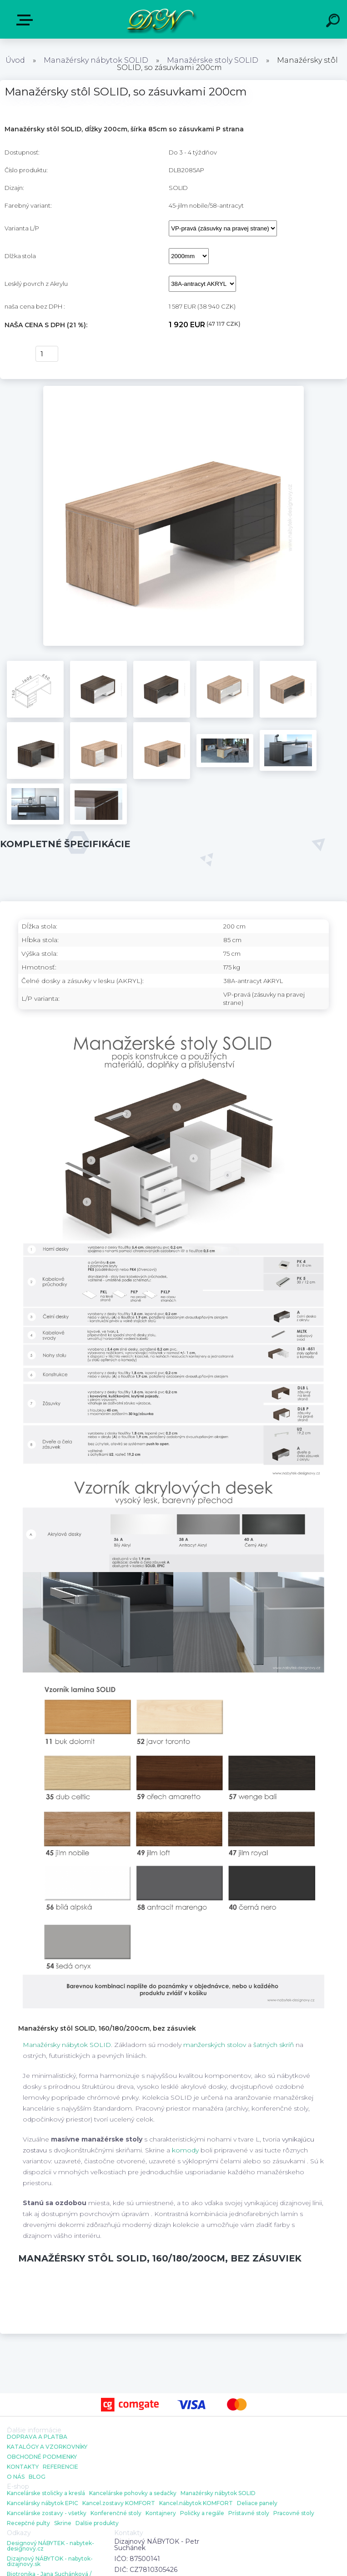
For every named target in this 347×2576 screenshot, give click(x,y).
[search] (334, 21)
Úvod (15, 60)
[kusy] (46, 354)
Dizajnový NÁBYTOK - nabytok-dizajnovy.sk (50, 2561)
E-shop (26, 20)
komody (185, 2150)
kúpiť (14, 354)
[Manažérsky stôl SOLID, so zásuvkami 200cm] (173, 389)
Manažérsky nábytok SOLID (96, 60)
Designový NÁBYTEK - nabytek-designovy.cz (50, 2546)
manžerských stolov (214, 2045)
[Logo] (160, 19)
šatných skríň (273, 2045)
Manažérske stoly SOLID (212, 60)
